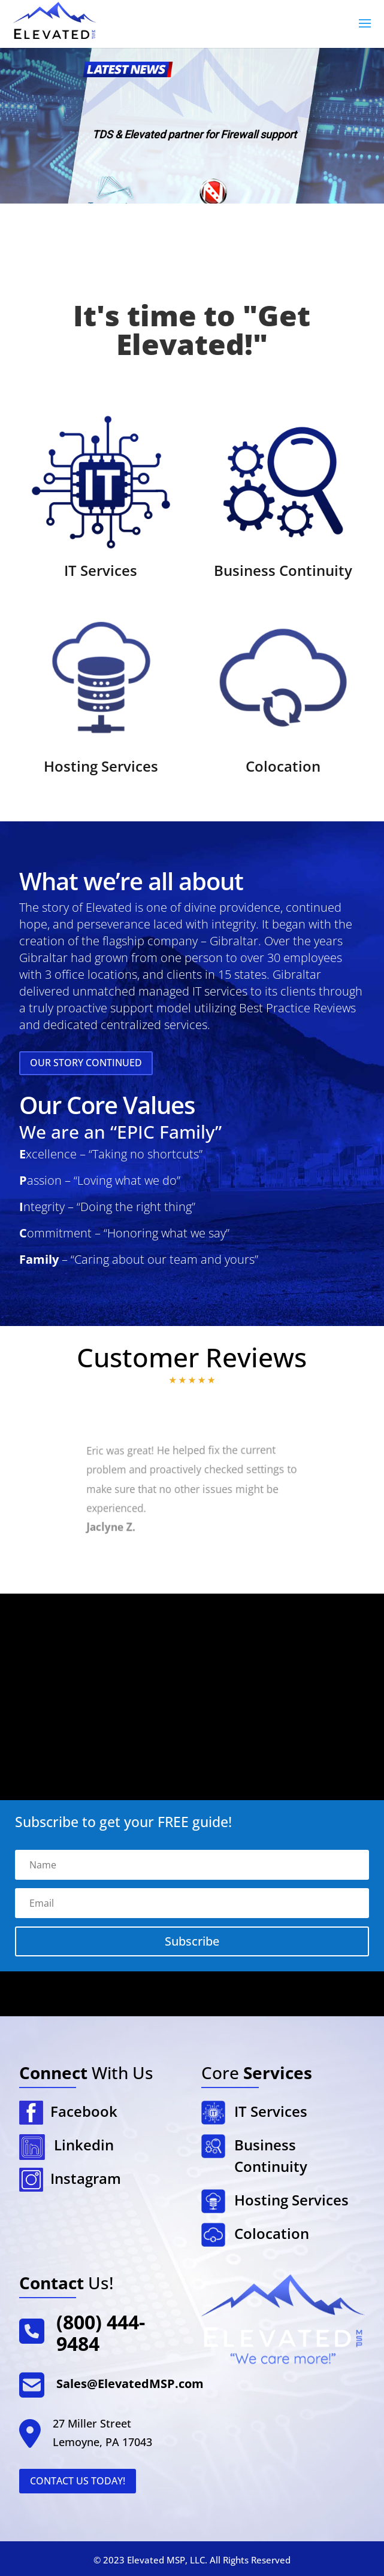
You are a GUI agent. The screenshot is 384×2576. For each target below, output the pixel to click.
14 (221, 1562)
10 (192, 1560)
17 (245, 1563)
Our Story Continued (86, 1062)
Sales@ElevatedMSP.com (130, 2383)
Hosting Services (101, 766)
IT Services (100, 570)
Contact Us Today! (77, 2480)
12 (206, 1561)
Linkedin (84, 2145)
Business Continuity (283, 570)
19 (262, 1564)
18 (253, 1564)
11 (199, 1561)
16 (237, 1563)
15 (229, 1563)
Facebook (80, 2111)
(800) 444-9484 (100, 2332)
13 (214, 1562)
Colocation (283, 766)
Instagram (82, 2178)
